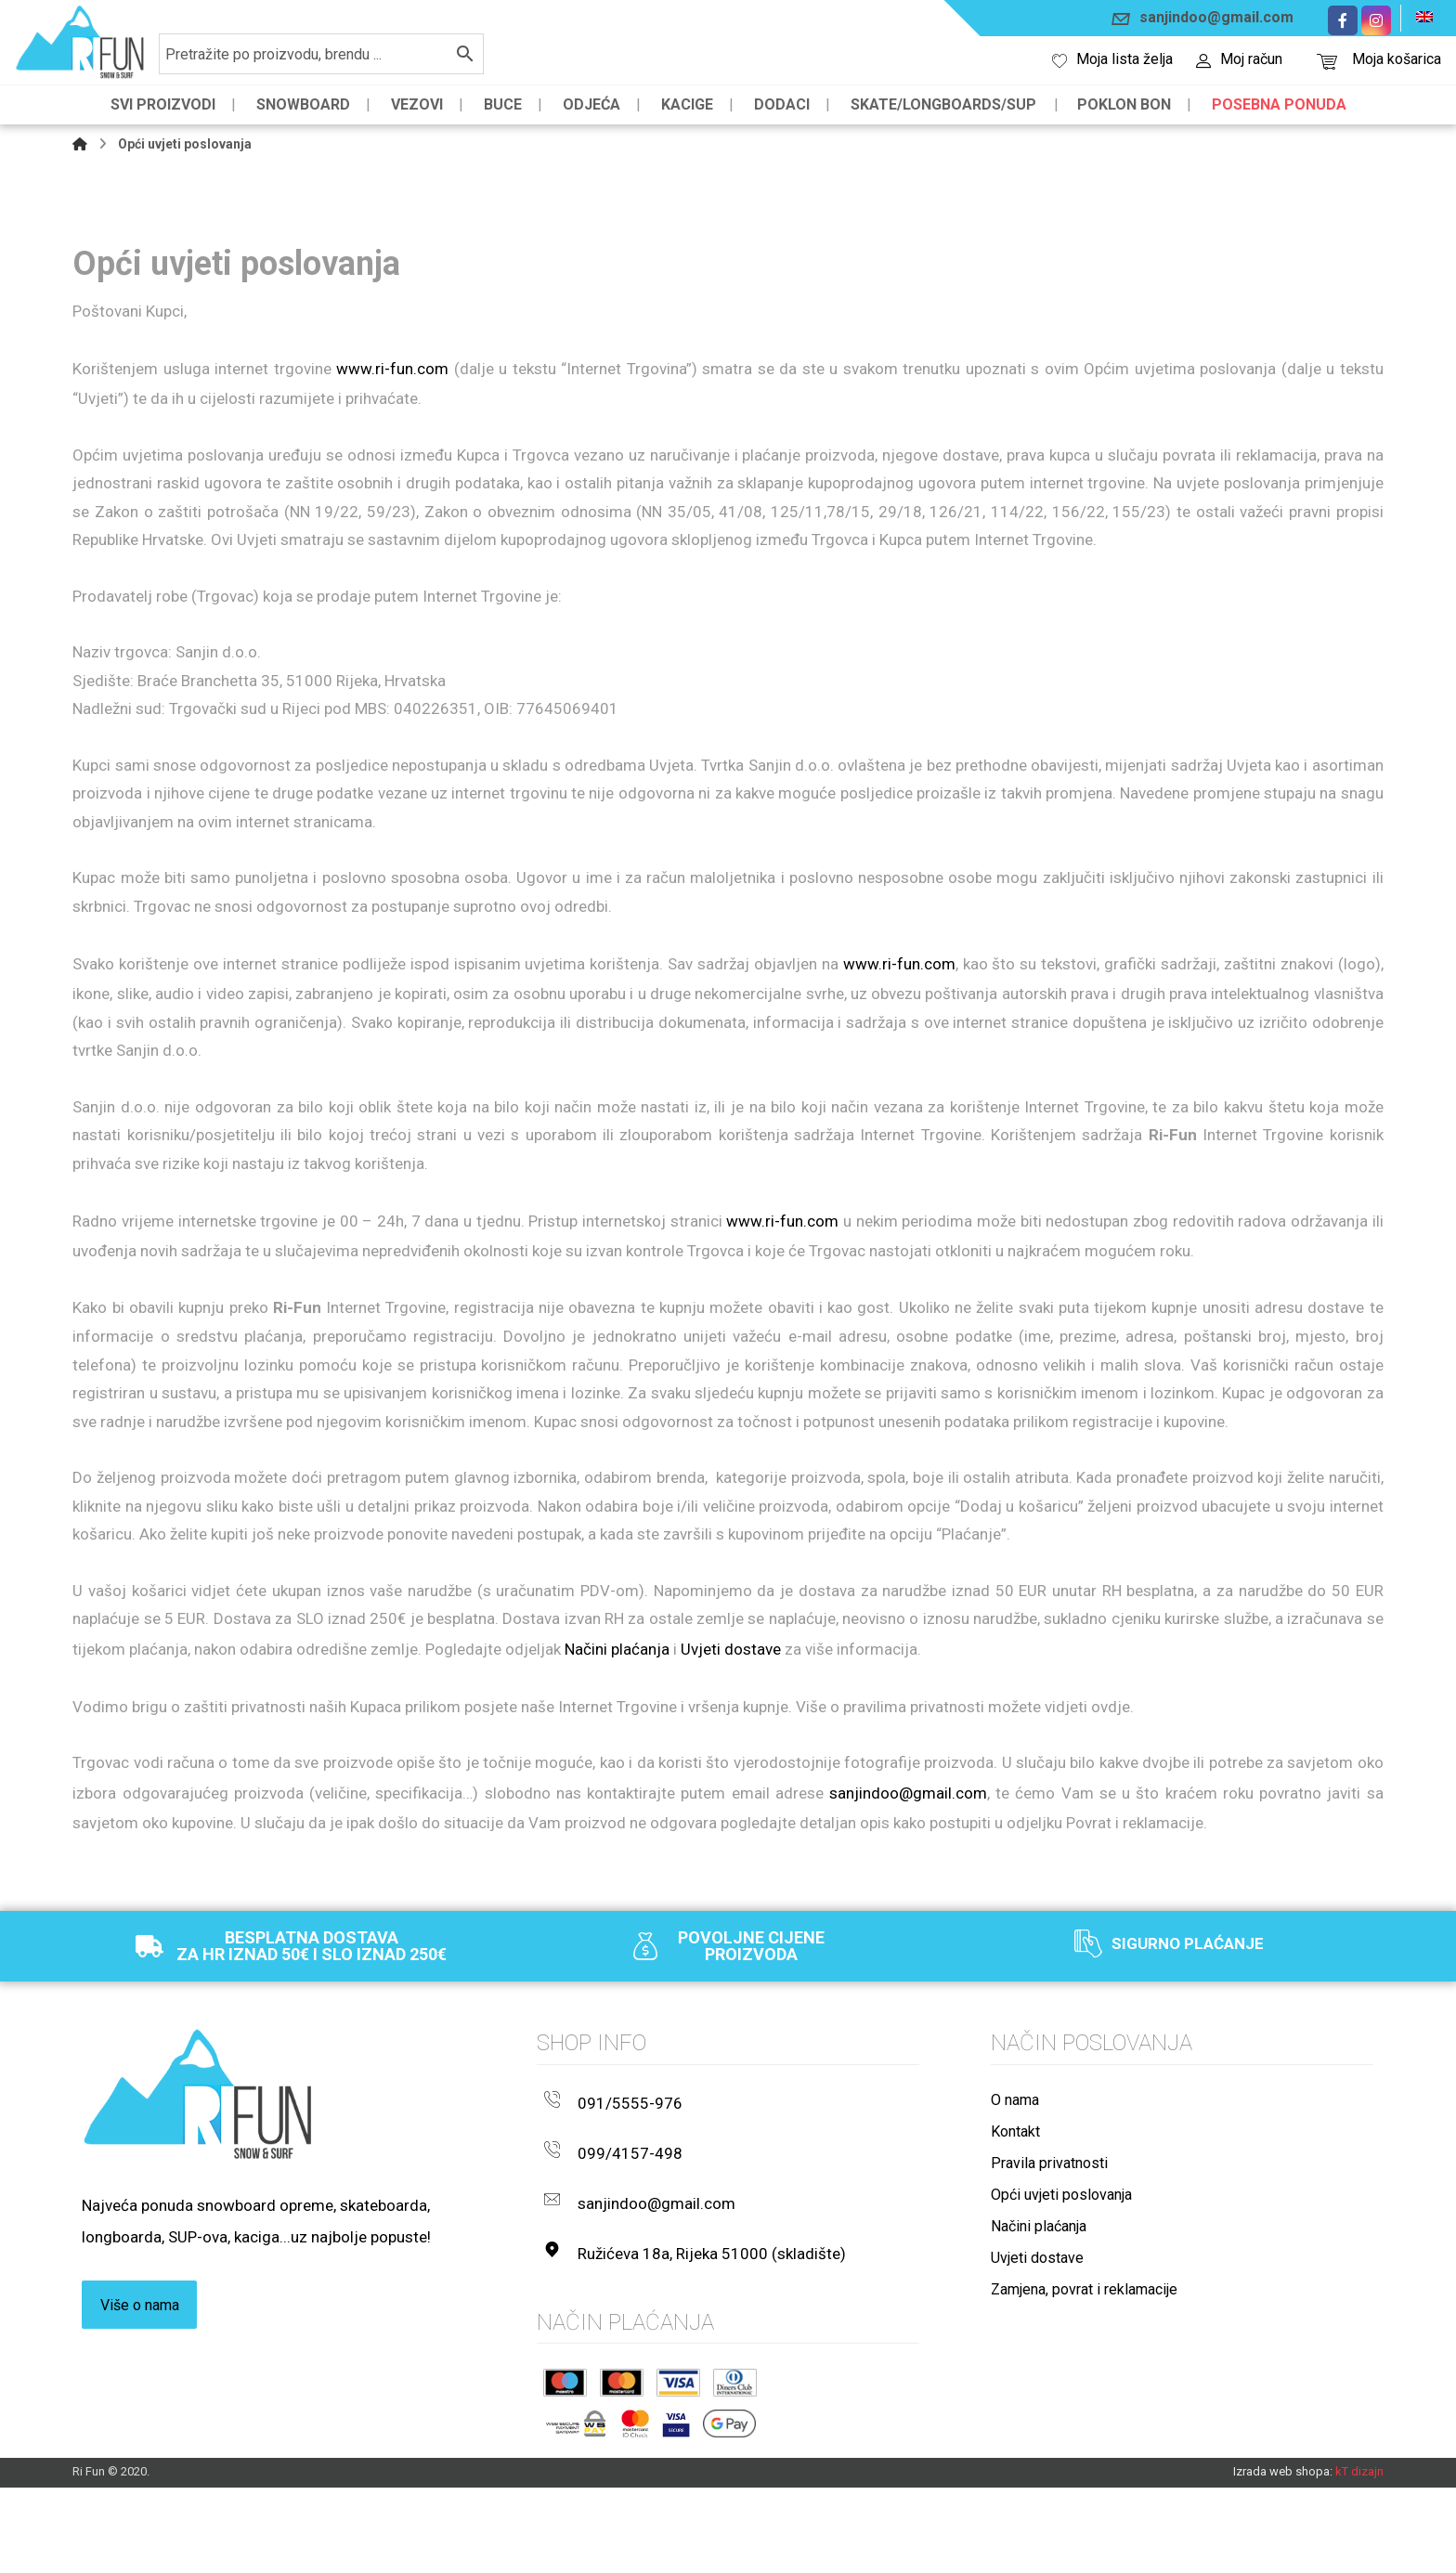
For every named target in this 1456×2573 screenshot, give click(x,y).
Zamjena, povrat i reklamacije (1084, 2409)
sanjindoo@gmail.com (908, 1909)
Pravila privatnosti (1049, 2283)
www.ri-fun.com (392, 375)
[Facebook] (1343, 20)
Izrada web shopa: (1282, 2556)
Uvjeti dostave (731, 1758)
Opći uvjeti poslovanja (1061, 2314)
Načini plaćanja (617, 1758)
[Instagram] (1376, 20)
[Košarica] (1327, 60)
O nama (1015, 2220)
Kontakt (1015, 2251)
